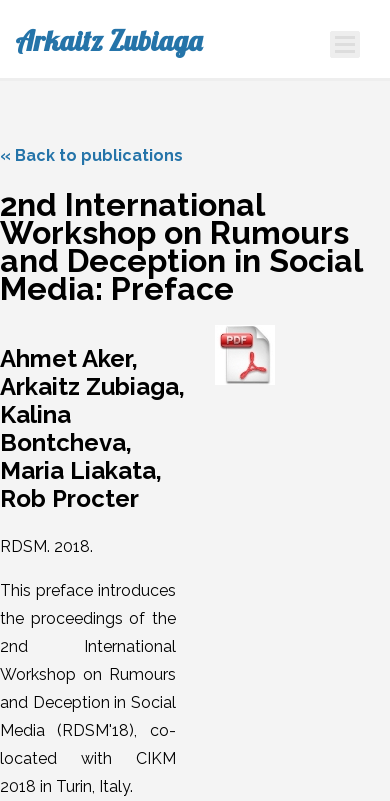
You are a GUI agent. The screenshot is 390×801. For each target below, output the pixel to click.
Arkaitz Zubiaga (108, 41)
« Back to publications (91, 155)
